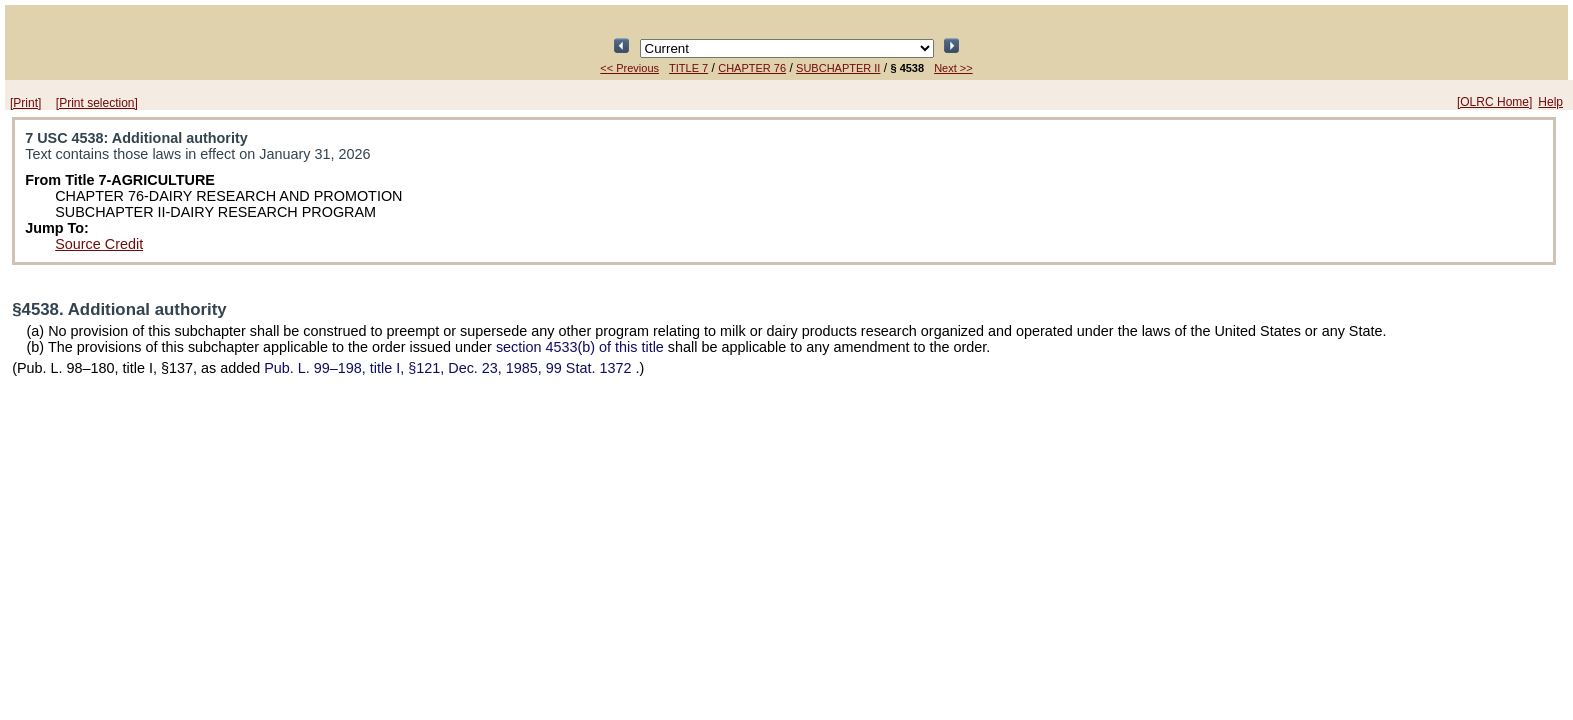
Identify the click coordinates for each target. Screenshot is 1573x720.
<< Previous (629, 68)
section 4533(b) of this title (580, 347)
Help (1550, 102)
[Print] (25, 103)
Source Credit (99, 244)
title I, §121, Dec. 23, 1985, (449, 368)
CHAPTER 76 (752, 68)
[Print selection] (97, 103)
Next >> (953, 68)
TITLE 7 (688, 68)
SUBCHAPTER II (838, 68)
